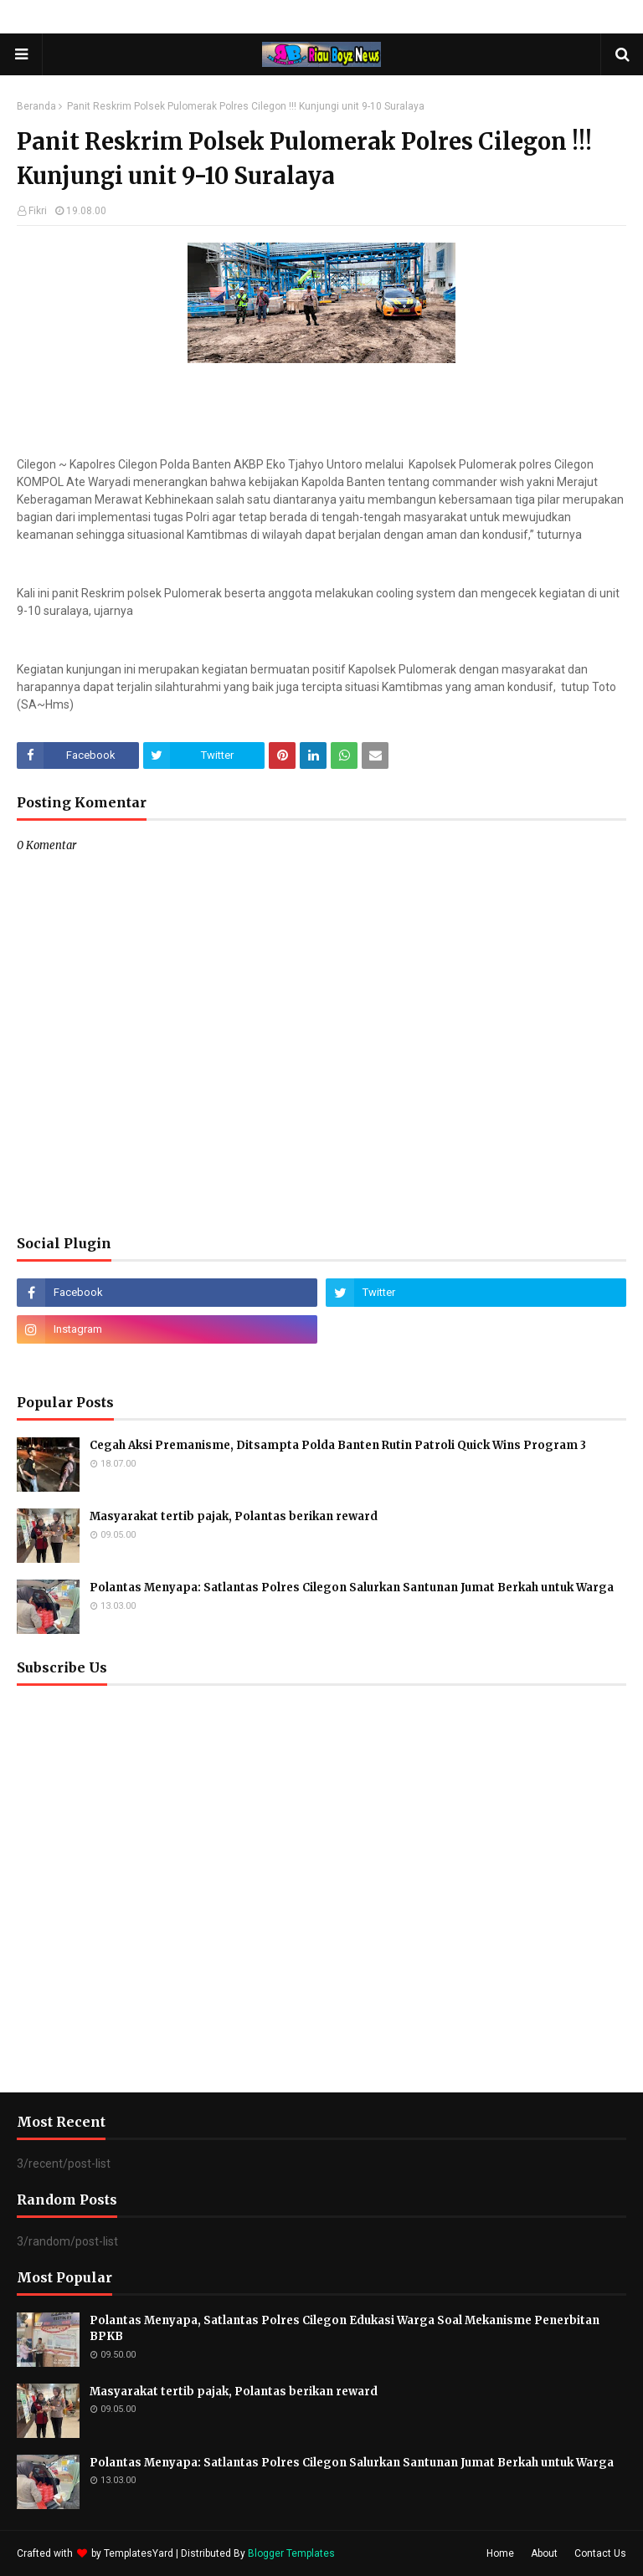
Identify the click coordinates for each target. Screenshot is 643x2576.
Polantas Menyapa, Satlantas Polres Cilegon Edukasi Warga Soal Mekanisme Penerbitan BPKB (344, 2328)
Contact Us (600, 2553)
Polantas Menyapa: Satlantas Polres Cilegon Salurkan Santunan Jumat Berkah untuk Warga (352, 1587)
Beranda (36, 106)
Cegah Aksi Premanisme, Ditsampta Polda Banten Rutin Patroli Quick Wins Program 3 (338, 1445)
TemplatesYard (138, 2553)
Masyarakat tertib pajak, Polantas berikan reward (234, 1516)
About (544, 2553)
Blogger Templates (291, 2553)
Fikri (37, 211)
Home (500, 2553)
